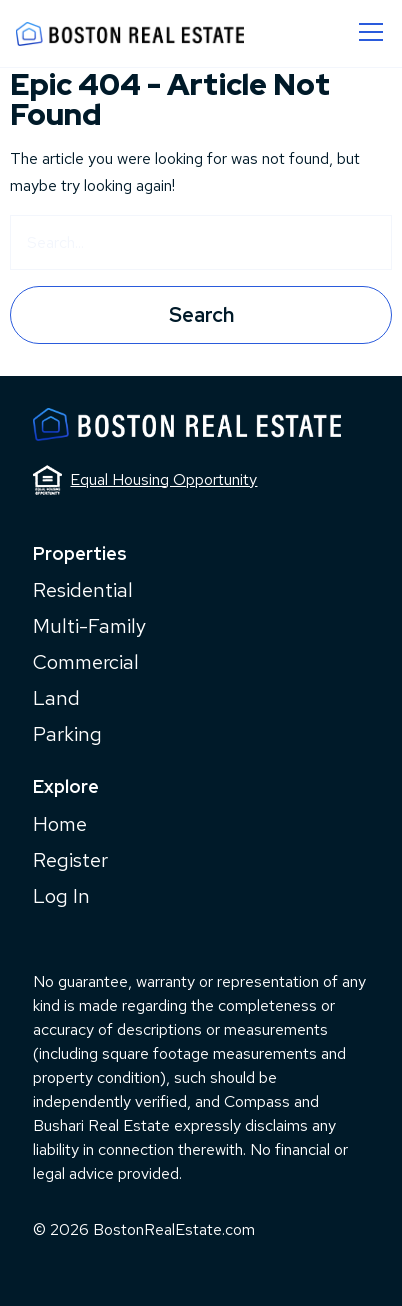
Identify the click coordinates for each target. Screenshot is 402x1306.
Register (70, 860)
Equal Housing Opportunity (145, 480)
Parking (67, 734)
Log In (61, 896)
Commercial (86, 662)
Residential (83, 590)
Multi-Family (89, 626)
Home (60, 824)
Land (56, 698)
